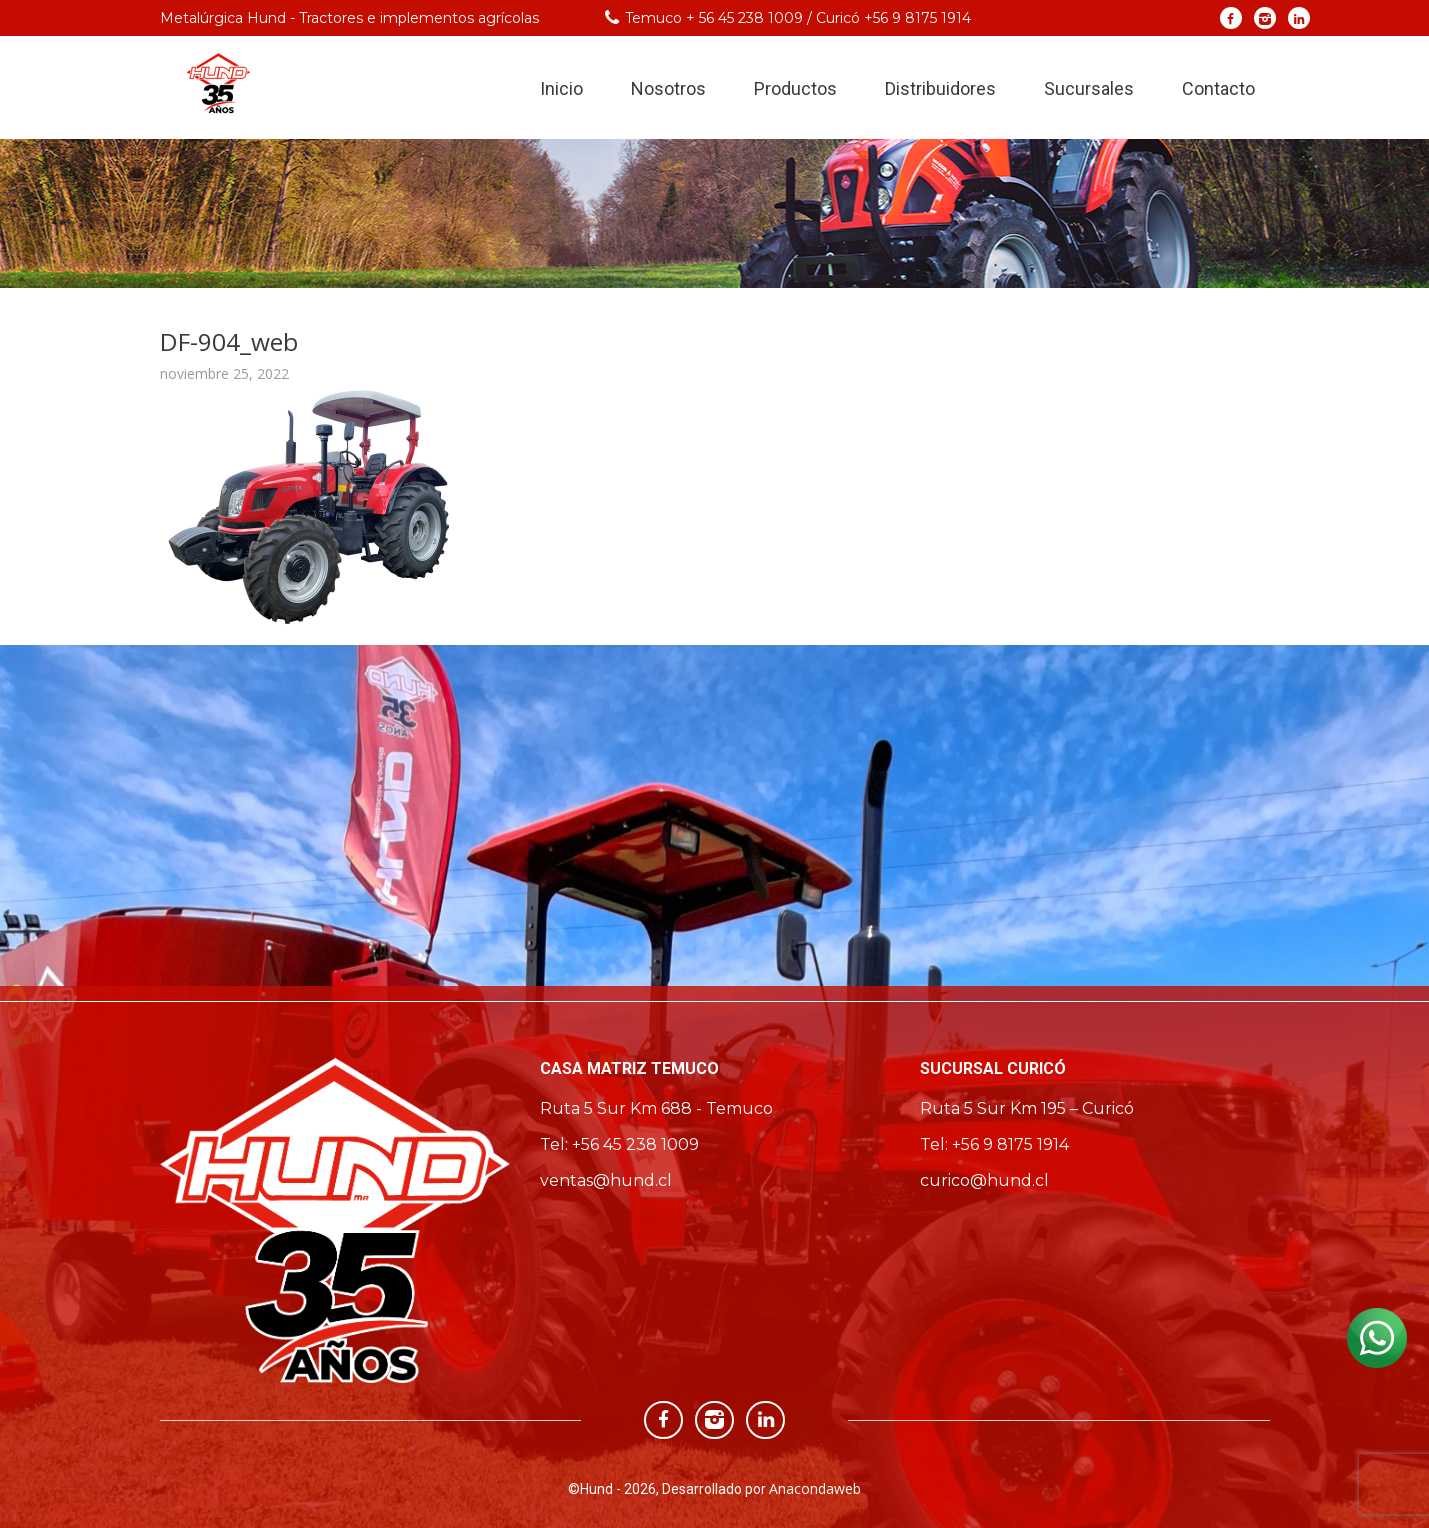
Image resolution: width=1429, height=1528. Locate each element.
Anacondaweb (815, 1488)
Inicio (561, 88)
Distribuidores (940, 88)
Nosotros (668, 88)
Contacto (1218, 88)
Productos (795, 88)
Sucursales (1089, 88)
